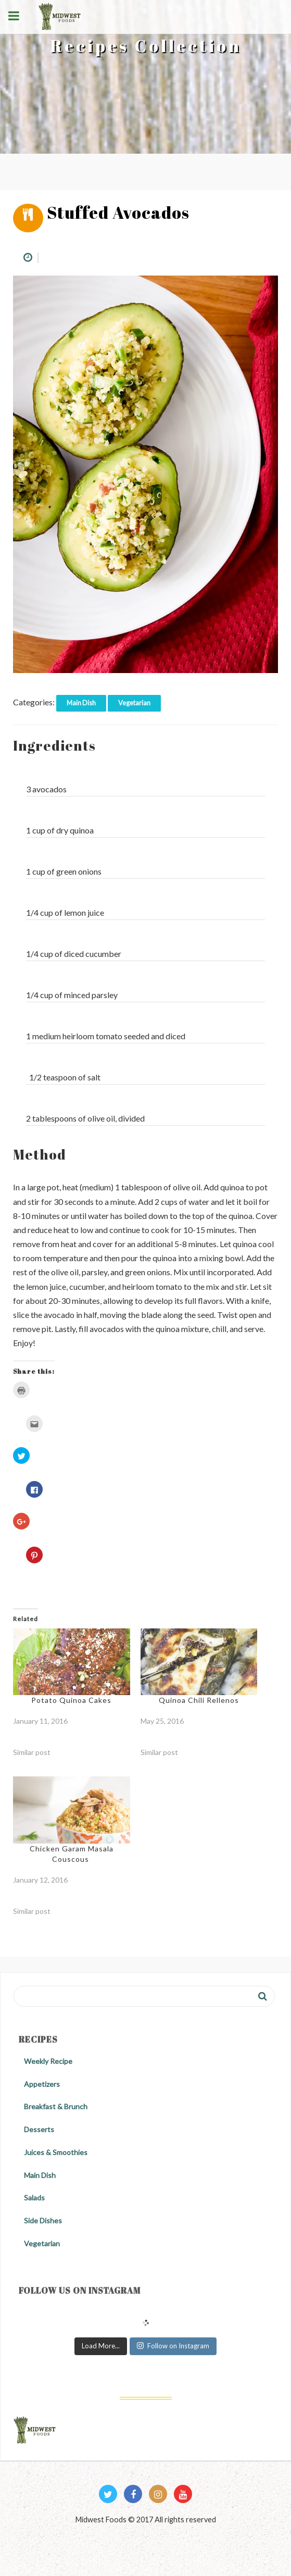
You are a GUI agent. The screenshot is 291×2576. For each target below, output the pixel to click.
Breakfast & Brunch (55, 2106)
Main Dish (81, 703)
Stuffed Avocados (118, 212)
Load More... (101, 2346)
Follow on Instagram (173, 2346)
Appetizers (42, 2084)
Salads (34, 2197)
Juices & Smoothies (55, 2152)
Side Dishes (43, 2220)
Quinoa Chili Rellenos (199, 1700)
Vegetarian (134, 703)
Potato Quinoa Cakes (71, 1700)
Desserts (39, 2129)
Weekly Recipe (48, 2061)
